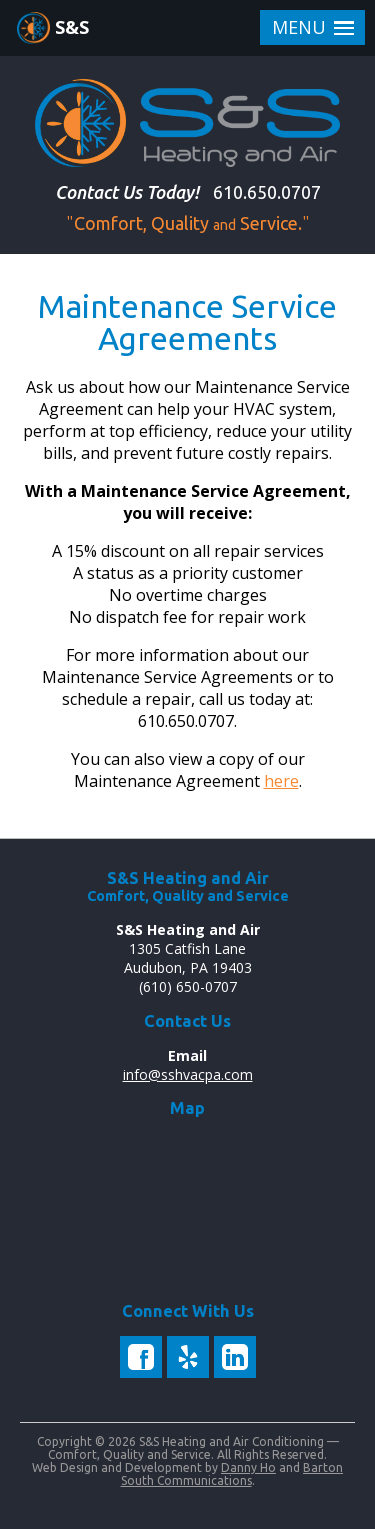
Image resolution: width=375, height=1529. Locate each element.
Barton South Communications (232, 1474)
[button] (312, 27)
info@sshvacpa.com (188, 1074)
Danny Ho (248, 1467)
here (281, 781)
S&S (72, 27)
